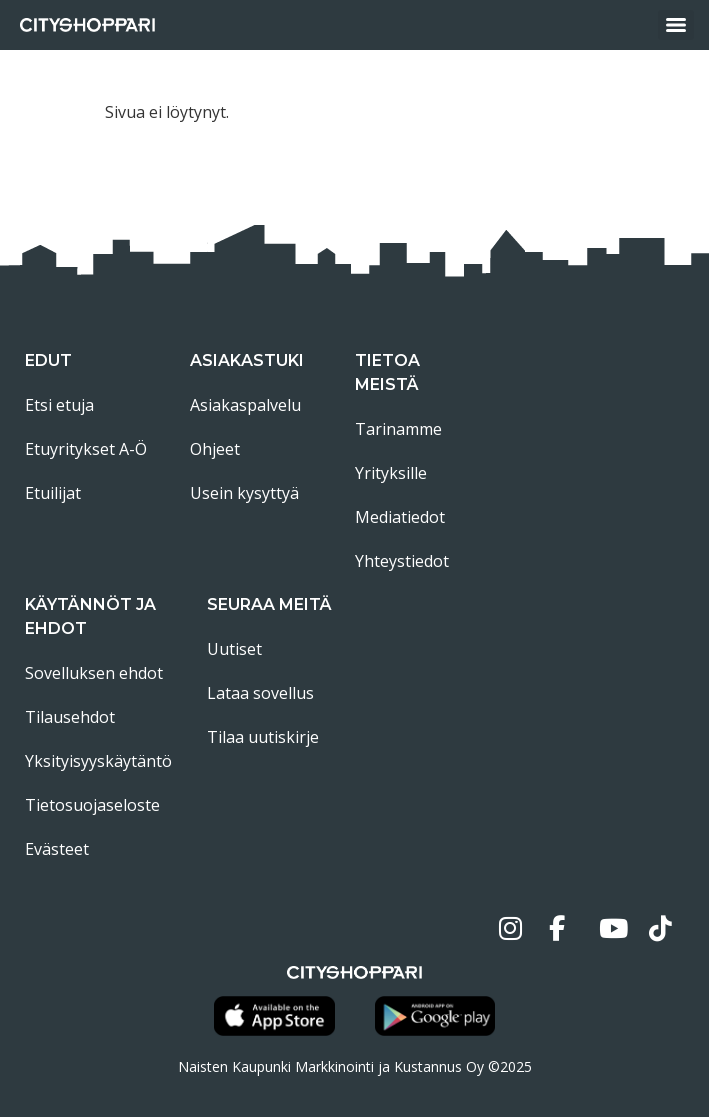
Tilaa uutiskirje (263, 737)
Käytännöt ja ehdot (90, 616)
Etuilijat (53, 493)
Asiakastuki (247, 360)
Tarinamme (398, 429)
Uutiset (234, 649)
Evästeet (57, 849)
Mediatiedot (400, 517)
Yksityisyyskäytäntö (98, 761)
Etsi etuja (59, 405)
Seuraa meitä (269, 604)
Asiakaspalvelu (245, 405)
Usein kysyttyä (244, 493)
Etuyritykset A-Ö (86, 449)
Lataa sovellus (260, 693)
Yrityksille (391, 473)
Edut (48, 360)
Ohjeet (215, 449)
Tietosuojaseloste (92, 805)
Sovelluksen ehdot (94, 673)
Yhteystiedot (402, 561)
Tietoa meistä (387, 372)
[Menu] (676, 25)
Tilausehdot (70, 717)
